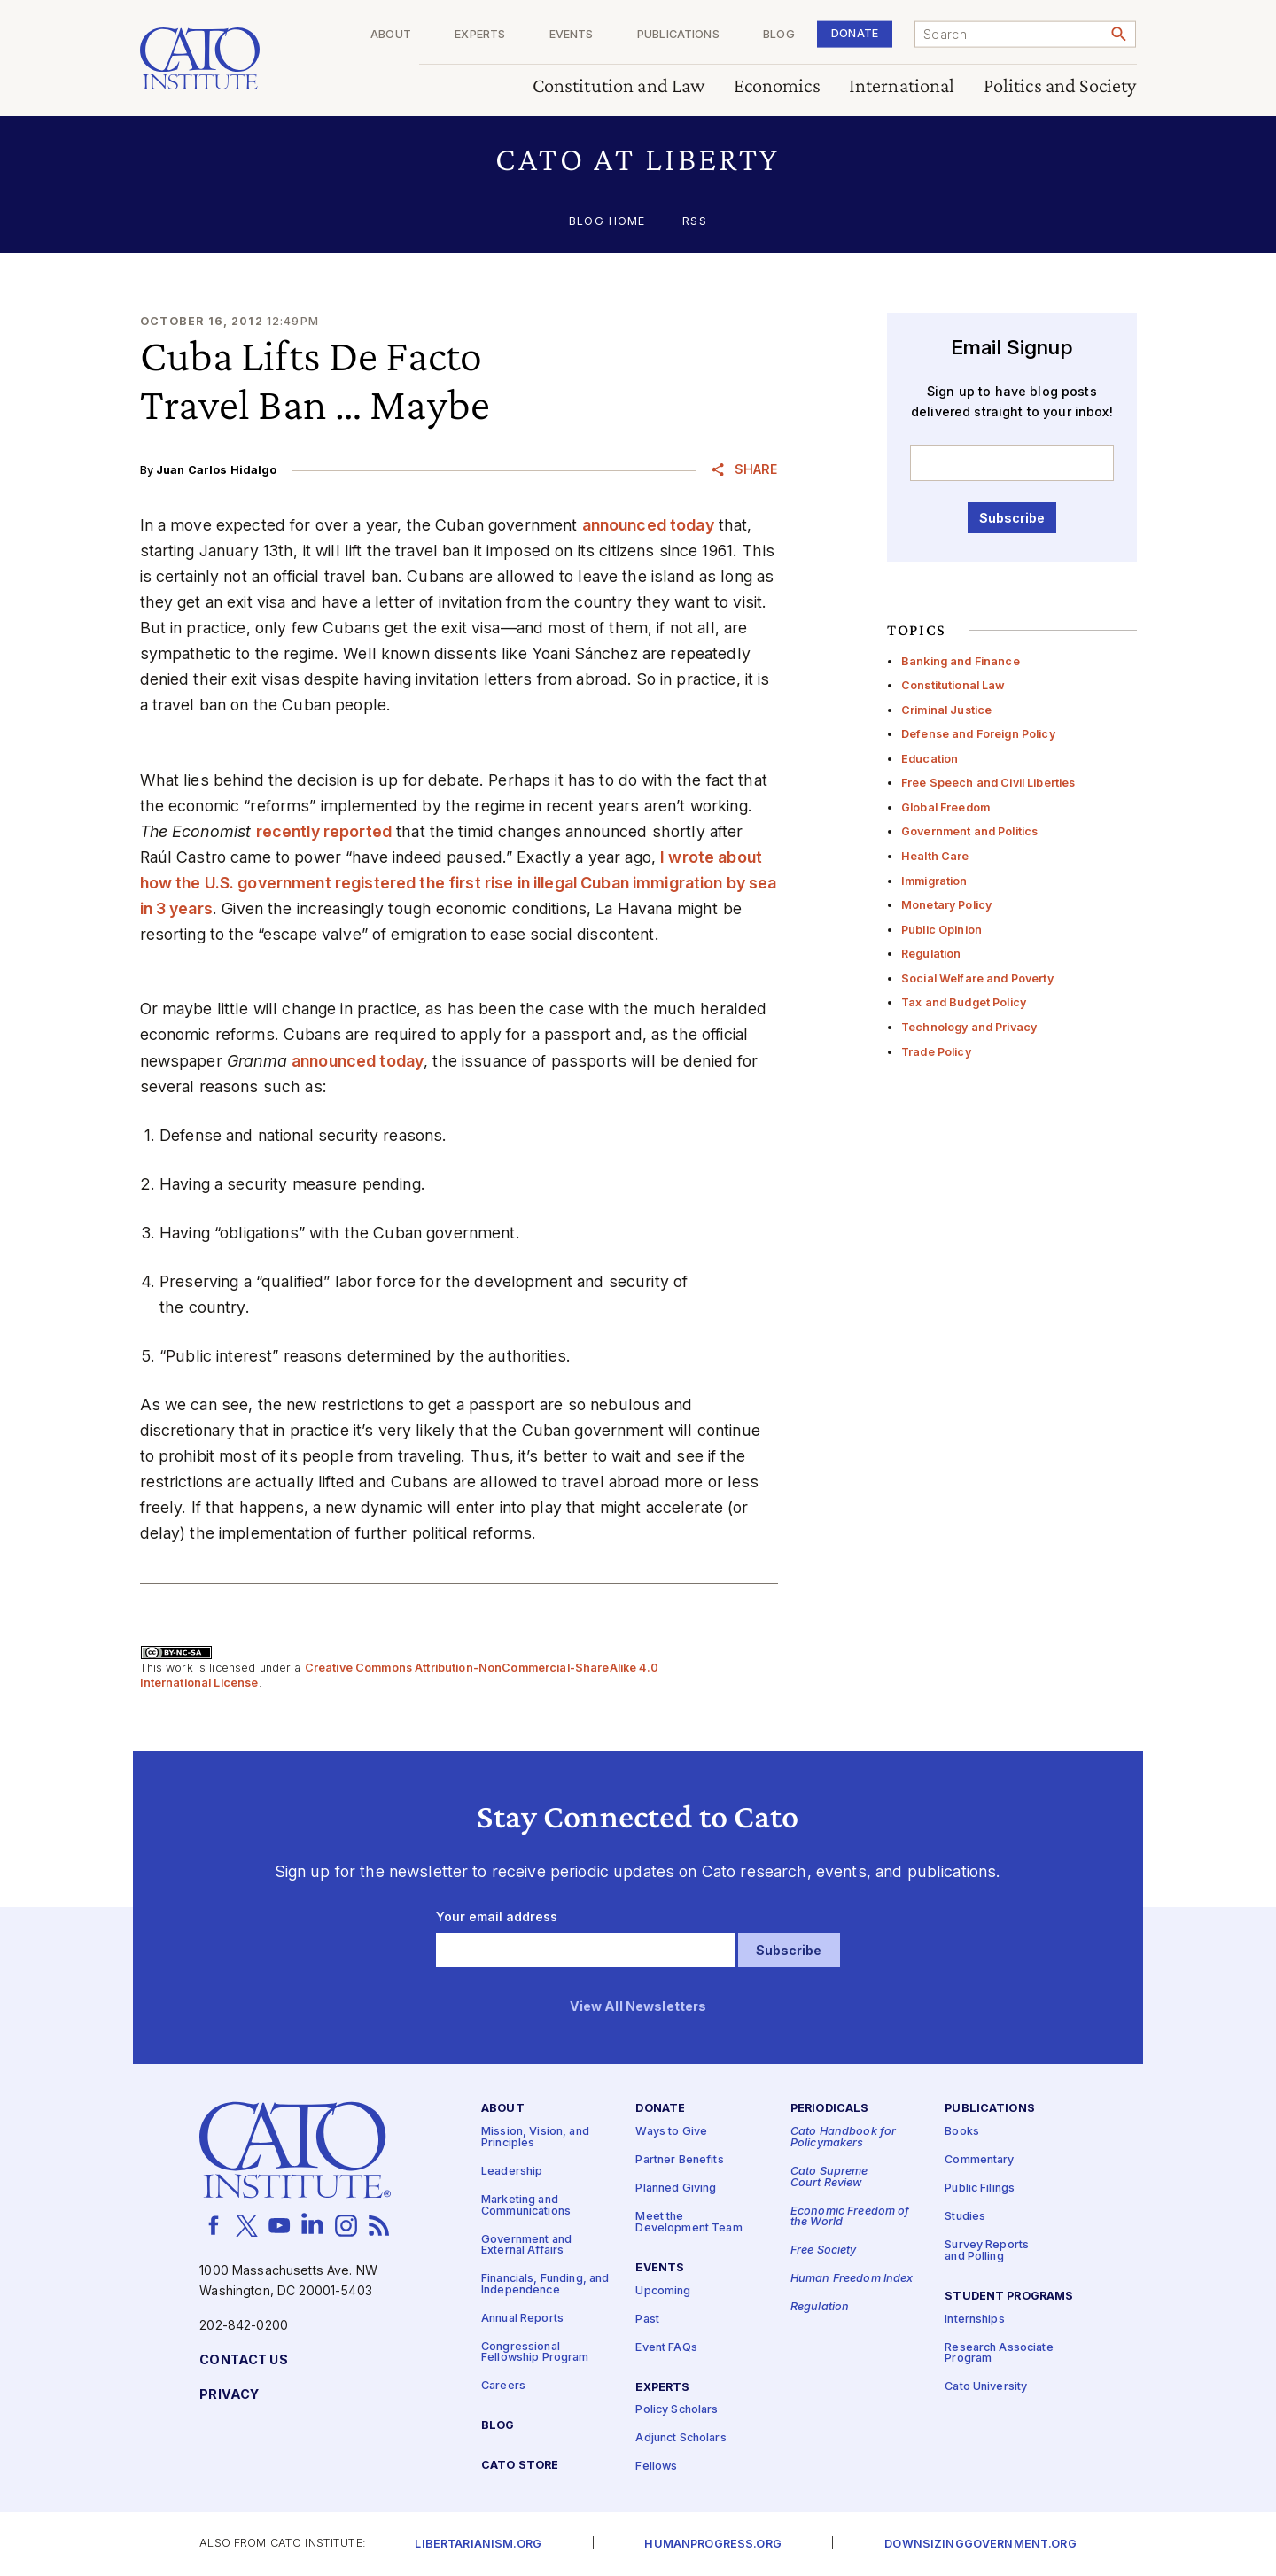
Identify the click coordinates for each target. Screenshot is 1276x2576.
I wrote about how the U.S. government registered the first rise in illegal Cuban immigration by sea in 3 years (458, 883)
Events (571, 35)
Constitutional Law (953, 685)
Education (929, 758)
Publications (678, 35)
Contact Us (243, 2360)
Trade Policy (936, 1052)
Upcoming (662, 2291)
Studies (965, 2217)
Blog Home (607, 222)
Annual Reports (522, 2318)
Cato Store (519, 2465)
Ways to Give (671, 2132)
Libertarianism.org (478, 2544)
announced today (648, 525)
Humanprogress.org (712, 2544)
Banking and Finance (960, 661)
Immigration (934, 881)
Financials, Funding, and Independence (545, 2284)
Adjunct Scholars (680, 2438)
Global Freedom (945, 807)
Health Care (935, 856)
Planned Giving (675, 2188)
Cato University (986, 2387)
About (390, 35)
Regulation (931, 953)
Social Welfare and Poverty (977, 978)
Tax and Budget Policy (963, 1002)
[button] (638, 159)
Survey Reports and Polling (987, 2250)
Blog (779, 35)
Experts (480, 35)
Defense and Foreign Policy (978, 734)
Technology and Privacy (969, 1027)
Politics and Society (1060, 86)
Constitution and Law (619, 86)
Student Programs (1009, 2296)
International (902, 86)
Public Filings (980, 2188)
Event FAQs (665, 2348)
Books (962, 2132)
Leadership (511, 2171)
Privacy (229, 2394)
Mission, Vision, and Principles (535, 2137)
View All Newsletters (638, 2006)
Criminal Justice (946, 710)
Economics (777, 86)
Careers (503, 2387)
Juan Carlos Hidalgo (216, 470)
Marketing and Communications (526, 2205)
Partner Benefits (679, 2160)
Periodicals (829, 2108)
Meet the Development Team (688, 2222)
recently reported (324, 831)
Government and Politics (969, 831)
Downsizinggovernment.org (980, 2544)
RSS (694, 222)
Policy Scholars (676, 2410)
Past (647, 2319)
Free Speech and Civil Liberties (988, 782)
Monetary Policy (946, 905)
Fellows (656, 2466)
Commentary (979, 2160)
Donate (854, 33)
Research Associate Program (999, 2353)
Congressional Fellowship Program (535, 2352)
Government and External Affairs (526, 2245)
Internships (975, 2319)
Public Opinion (941, 929)
